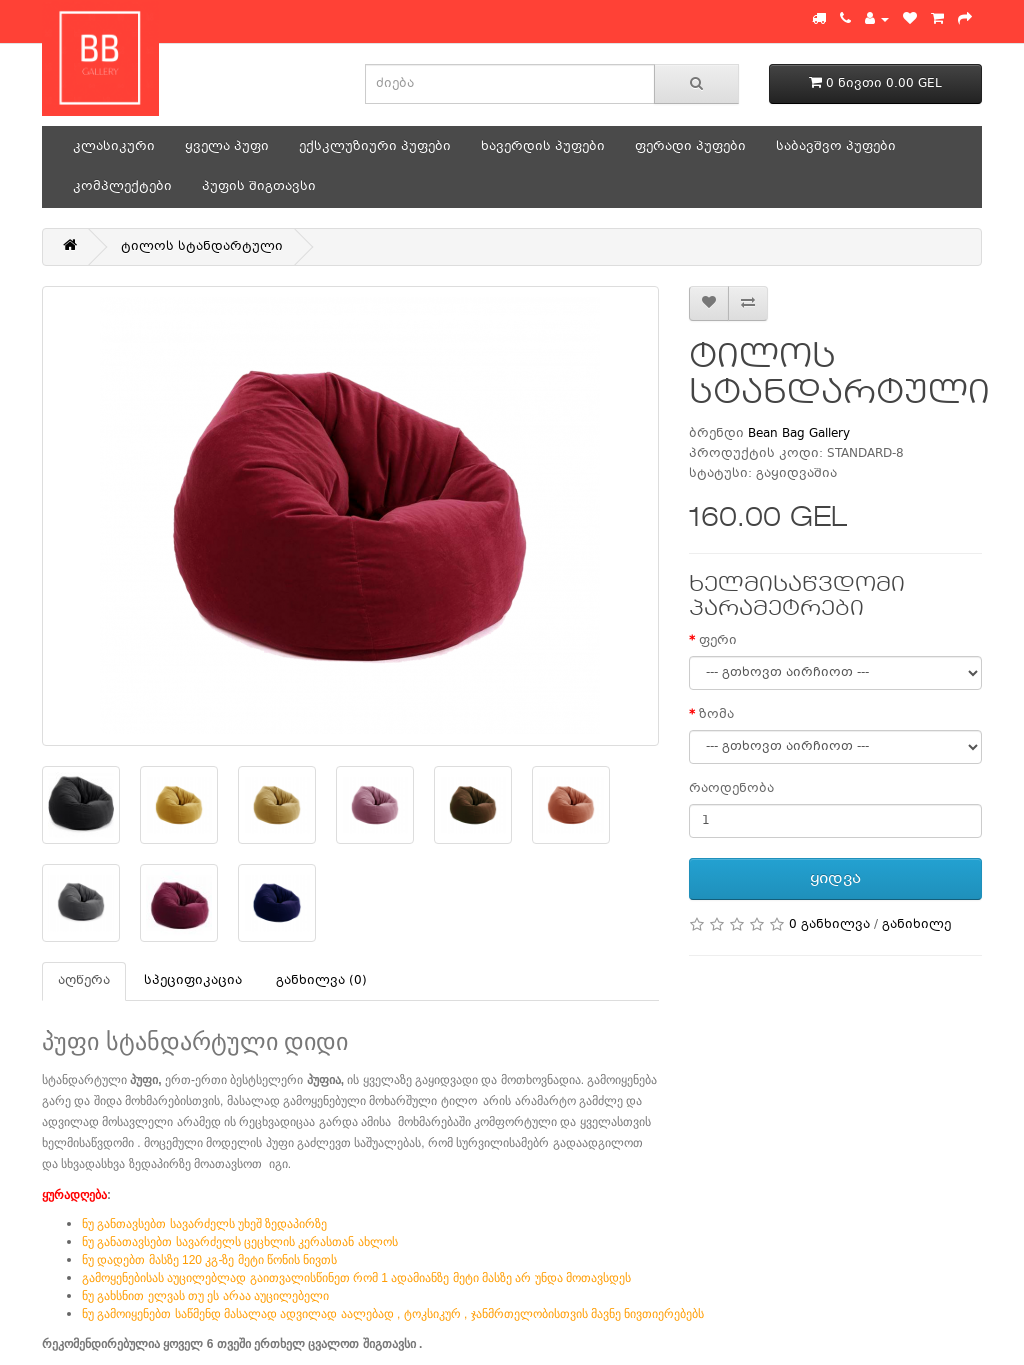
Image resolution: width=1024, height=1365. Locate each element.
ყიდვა (835, 879)
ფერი (718, 641)
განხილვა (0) (321, 981)
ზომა (716, 715)
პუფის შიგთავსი (259, 187)
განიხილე (916, 925)
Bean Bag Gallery (799, 434)
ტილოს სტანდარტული (202, 247)
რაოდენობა (731, 789)
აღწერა (84, 981)
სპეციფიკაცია (193, 981)
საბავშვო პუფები (836, 147)
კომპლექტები (122, 187)
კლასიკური (114, 147)
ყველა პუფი (227, 147)
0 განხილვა (829, 925)
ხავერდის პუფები (543, 147)
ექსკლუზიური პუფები (375, 147)
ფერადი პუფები (690, 147)
